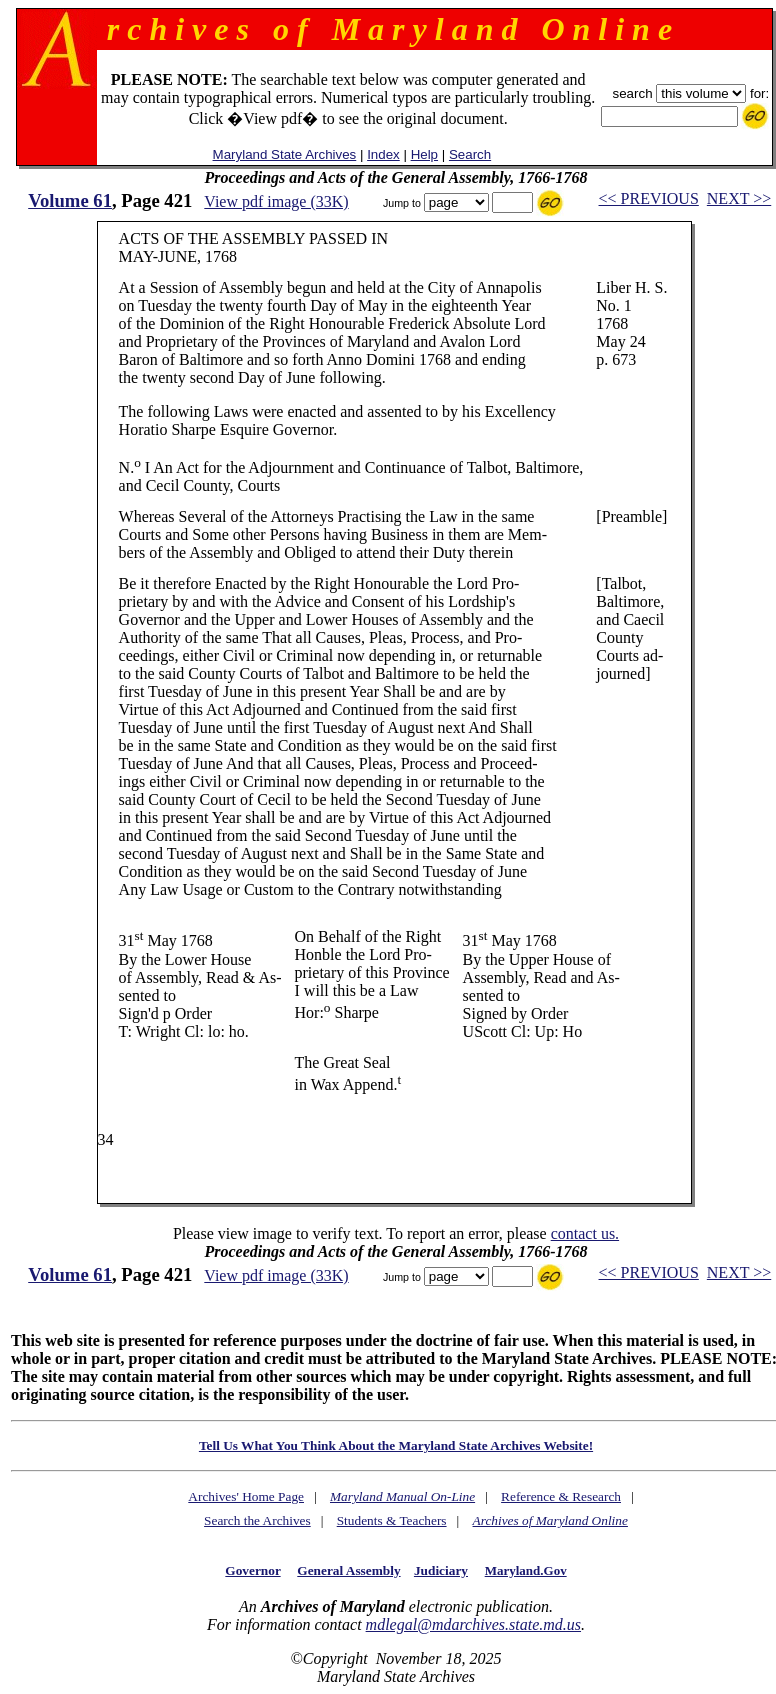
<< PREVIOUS (649, 198)
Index (383, 154)
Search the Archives (257, 1520)
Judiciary (441, 1570)
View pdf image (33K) (276, 201)
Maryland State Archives (285, 154)
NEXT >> (739, 198)
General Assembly (348, 1570)
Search (470, 154)
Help (424, 154)
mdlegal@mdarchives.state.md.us (473, 1624)
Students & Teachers (392, 1520)
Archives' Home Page (246, 1496)
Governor (252, 1570)
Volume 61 (70, 200)
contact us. (585, 1233)
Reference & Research (561, 1496)
